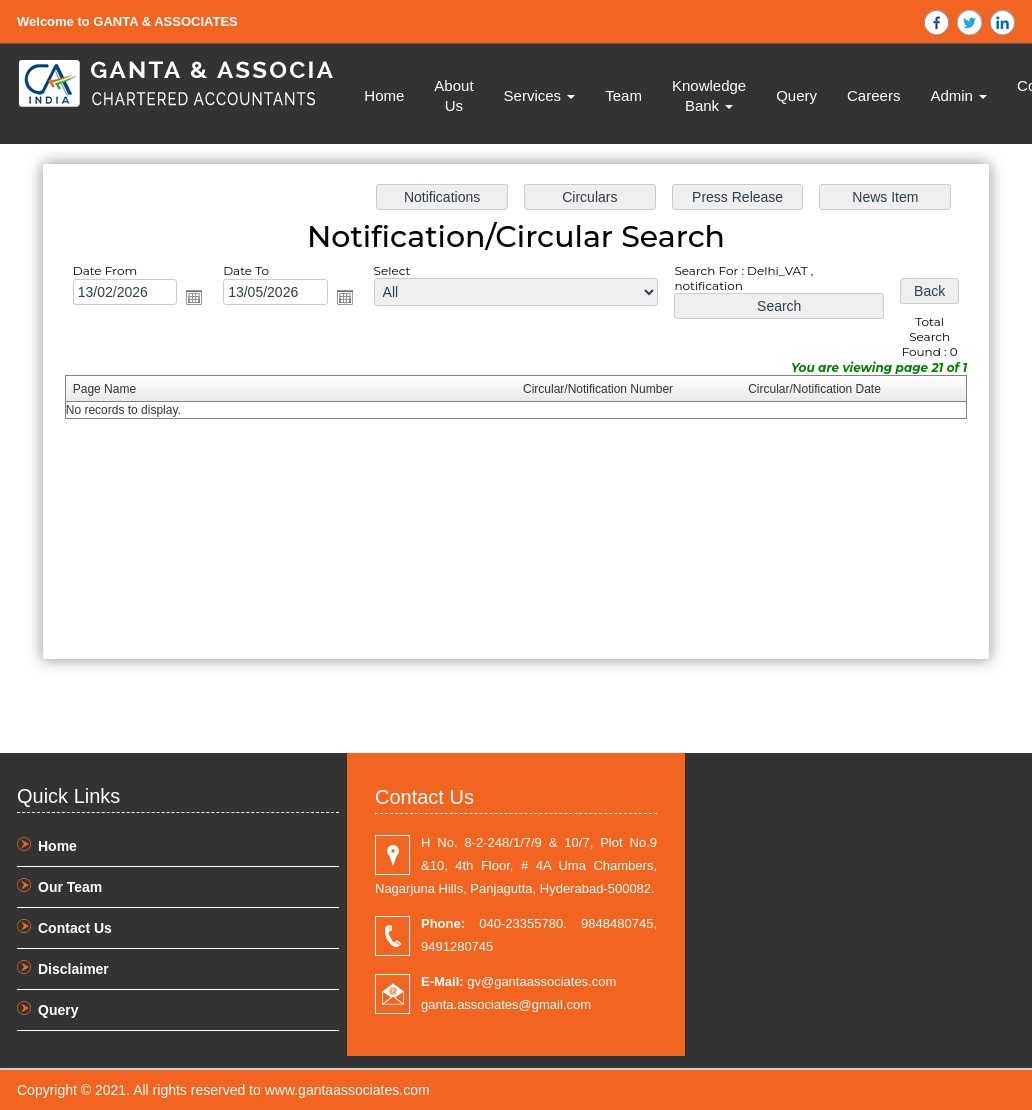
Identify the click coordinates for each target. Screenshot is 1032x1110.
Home (384, 95)
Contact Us (75, 928)
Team (623, 95)
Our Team (70, 887)
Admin (958, 95)
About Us (453, 95)
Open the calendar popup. (194, 297)
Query (796, 95)
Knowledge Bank (709, 95)
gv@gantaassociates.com (518, 981)
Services (540, 95)
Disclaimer (73, 969)
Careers (873, 95)
